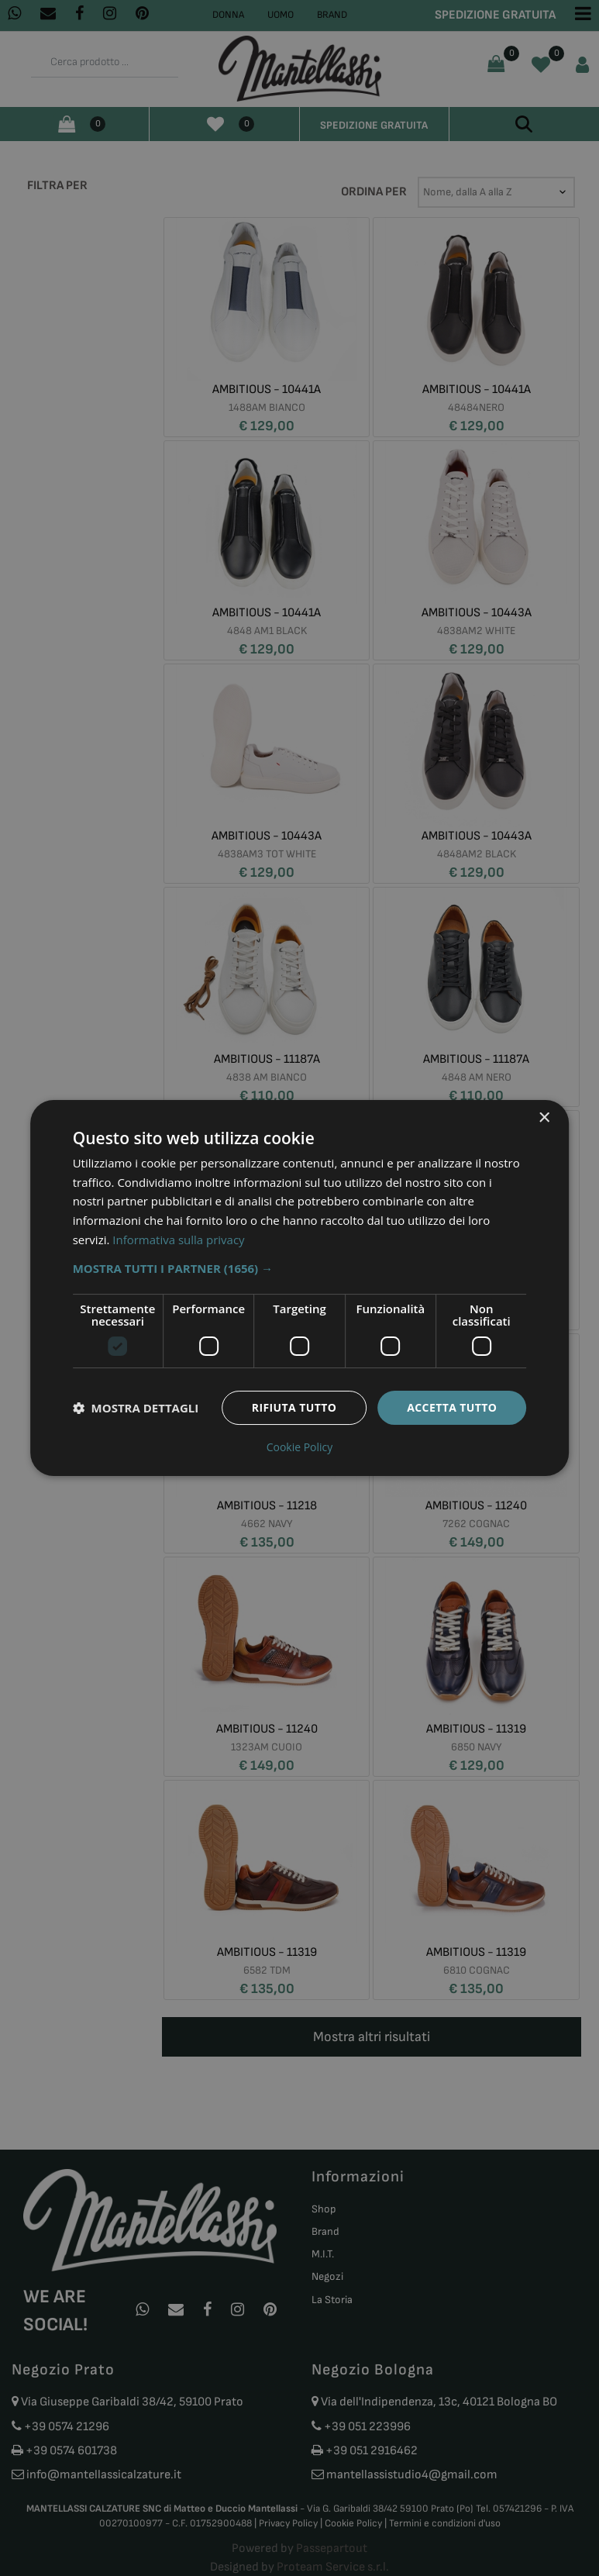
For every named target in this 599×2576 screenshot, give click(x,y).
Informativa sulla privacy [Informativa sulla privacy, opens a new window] (178, 1239)
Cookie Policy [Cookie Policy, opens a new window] (300, 1447)
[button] (300, 1268)
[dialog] (300, 1288)
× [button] (543, 1118)
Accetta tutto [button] (452, 1407)
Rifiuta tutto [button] (294, 1407)
